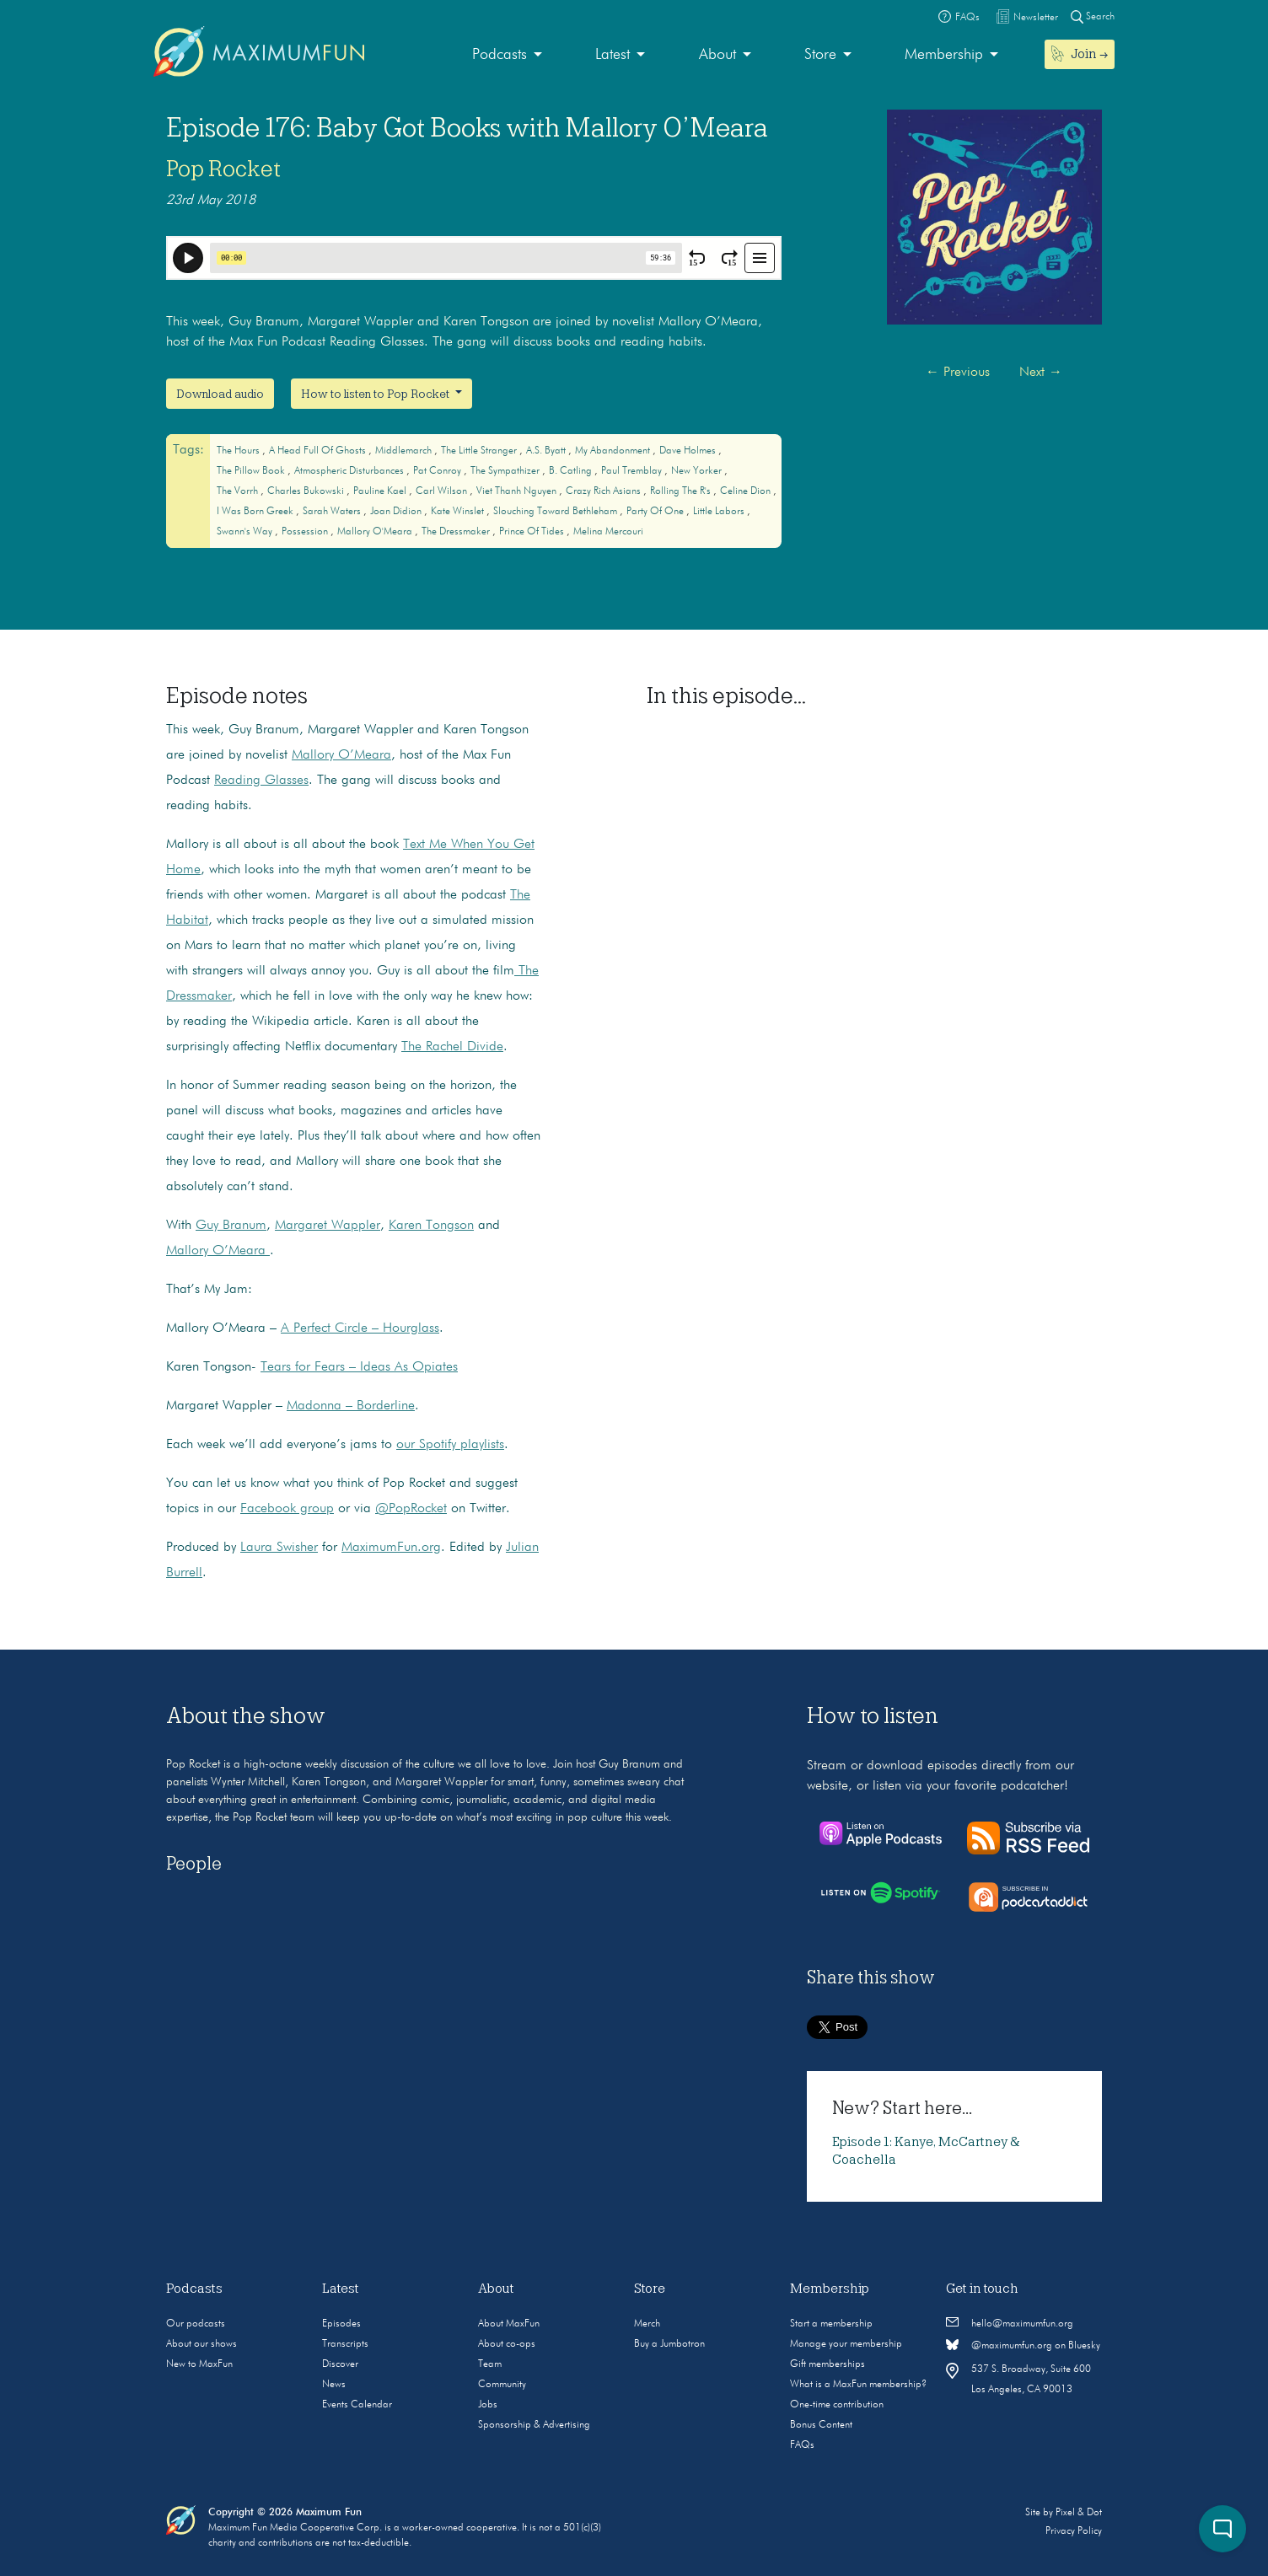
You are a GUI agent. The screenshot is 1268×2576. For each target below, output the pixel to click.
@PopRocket (411, 1509)
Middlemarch (404, 451)
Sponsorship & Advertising (534, 2425)
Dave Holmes (688, 451)
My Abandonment (614, 451)
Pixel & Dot (1079, 2513)
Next (1040, 372)
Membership (944, 54)
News (334, 2385)
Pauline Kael (381, 491)
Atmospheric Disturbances (350, 471)
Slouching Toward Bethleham (556, 512)
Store (820, 54)
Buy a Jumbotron (669, 2344)
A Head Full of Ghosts (318, 451)
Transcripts (345, 2344)
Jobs (487, 2405)
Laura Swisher (279, 1547)
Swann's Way (246, 532)
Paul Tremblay (632, 471)
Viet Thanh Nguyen (517, 491)
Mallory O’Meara (341, 755)
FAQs (802, 2445)
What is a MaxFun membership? (858, 2385)
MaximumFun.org (391, 1547)
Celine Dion (746, 491)
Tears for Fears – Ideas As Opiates (359, 1367)
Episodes (341, 2324)
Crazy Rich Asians (604, 491)
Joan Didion (397, 512)
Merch (647, 2324)
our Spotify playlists (450, 1445)
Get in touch (982, 2288)
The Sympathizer (506, 471)
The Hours (239, 451)
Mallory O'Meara (376, 532)
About (717, 54)
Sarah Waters (333, 512)
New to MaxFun (199, 2364)
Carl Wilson (443, 491)
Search (1093, 16)
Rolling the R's (681, 491)
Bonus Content (821, 2425)
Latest (612, 54)
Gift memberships (827, 2364)
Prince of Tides (533, 532)
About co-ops (506, 2344)
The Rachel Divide (452, 1047)
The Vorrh (239, 491)
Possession (306, 532)
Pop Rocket (223, 168)
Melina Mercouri (608, 532)
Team (490, 2364)
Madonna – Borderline (351, 1406)
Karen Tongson (431, 1225)
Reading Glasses (261, 780)
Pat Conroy (438, 471)
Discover (340, 2364)
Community (502, 2385)
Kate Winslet (458, 512)
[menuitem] (507, 55)
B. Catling (571, 471)
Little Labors (720, 512)
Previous (958, 372)
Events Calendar (357, 2405)
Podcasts (499, 54)
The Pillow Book (252, 471)
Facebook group (287, 1509)
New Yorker (697, 471)
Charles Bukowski (307, 491)
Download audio (220, 393)
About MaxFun (509, 2324)
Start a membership (831, 2324)
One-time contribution (837, 2405)
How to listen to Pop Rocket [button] (376, 393)
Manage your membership (846, 2344)
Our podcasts (195, 2324)
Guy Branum (231, 1225)
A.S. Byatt (547, 451)
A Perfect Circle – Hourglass (360, 1328)
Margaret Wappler (327, 1225)
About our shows (201, 2344)
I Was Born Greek (256, 512)
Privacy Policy (1073, 2531)
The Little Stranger (480, 451)
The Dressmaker (457, 532)
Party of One (656, 512)
